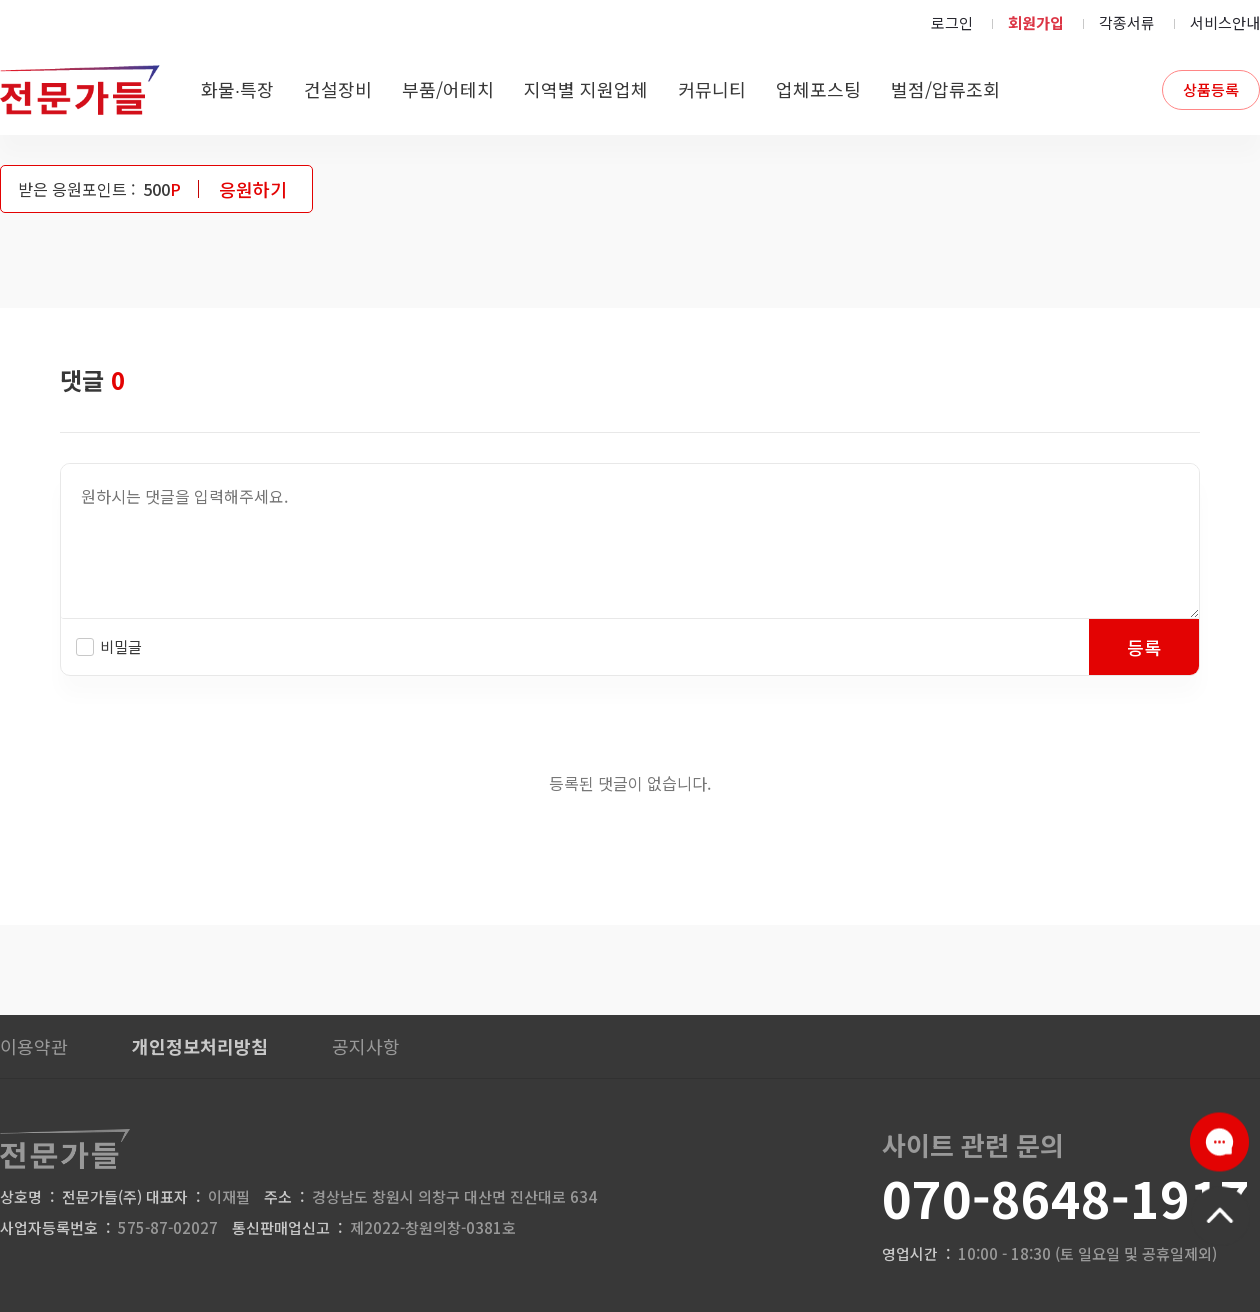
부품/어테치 (448, 89)
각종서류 (1127, 22)
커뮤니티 (712, 89)
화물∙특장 (237, 89)
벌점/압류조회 (945, 89)
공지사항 (366, 1046)
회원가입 (1036, 22)
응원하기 (253, 189)
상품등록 (1211, 89)
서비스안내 (1225, 22)
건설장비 (338, 89)
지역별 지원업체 (586, 89)
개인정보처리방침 (200, 1046)
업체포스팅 (818, 89)
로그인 (952, 22)
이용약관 (34, 1046)
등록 (1144, 647)
